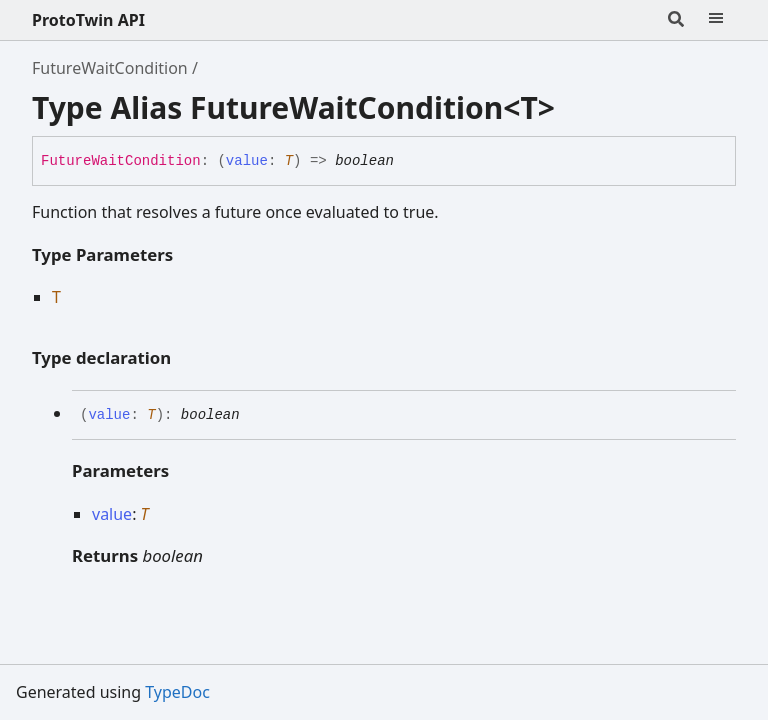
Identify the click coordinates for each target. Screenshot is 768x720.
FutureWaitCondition (110, 68)
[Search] (676, 20)
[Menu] (716, 20)
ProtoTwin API (88, 20)
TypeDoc (177, 692)
